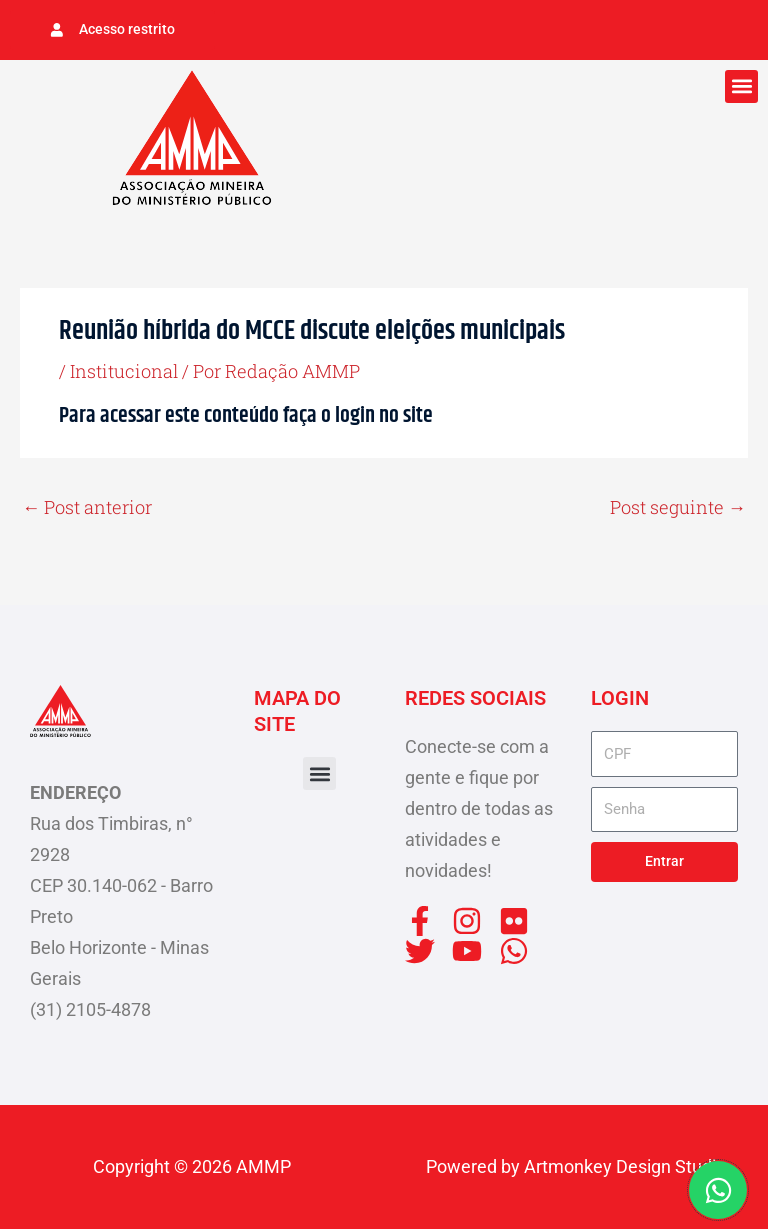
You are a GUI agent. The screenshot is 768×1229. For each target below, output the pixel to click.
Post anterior (87, 507)
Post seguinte (678, 507)
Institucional (124, 371)
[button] (741, 86)
